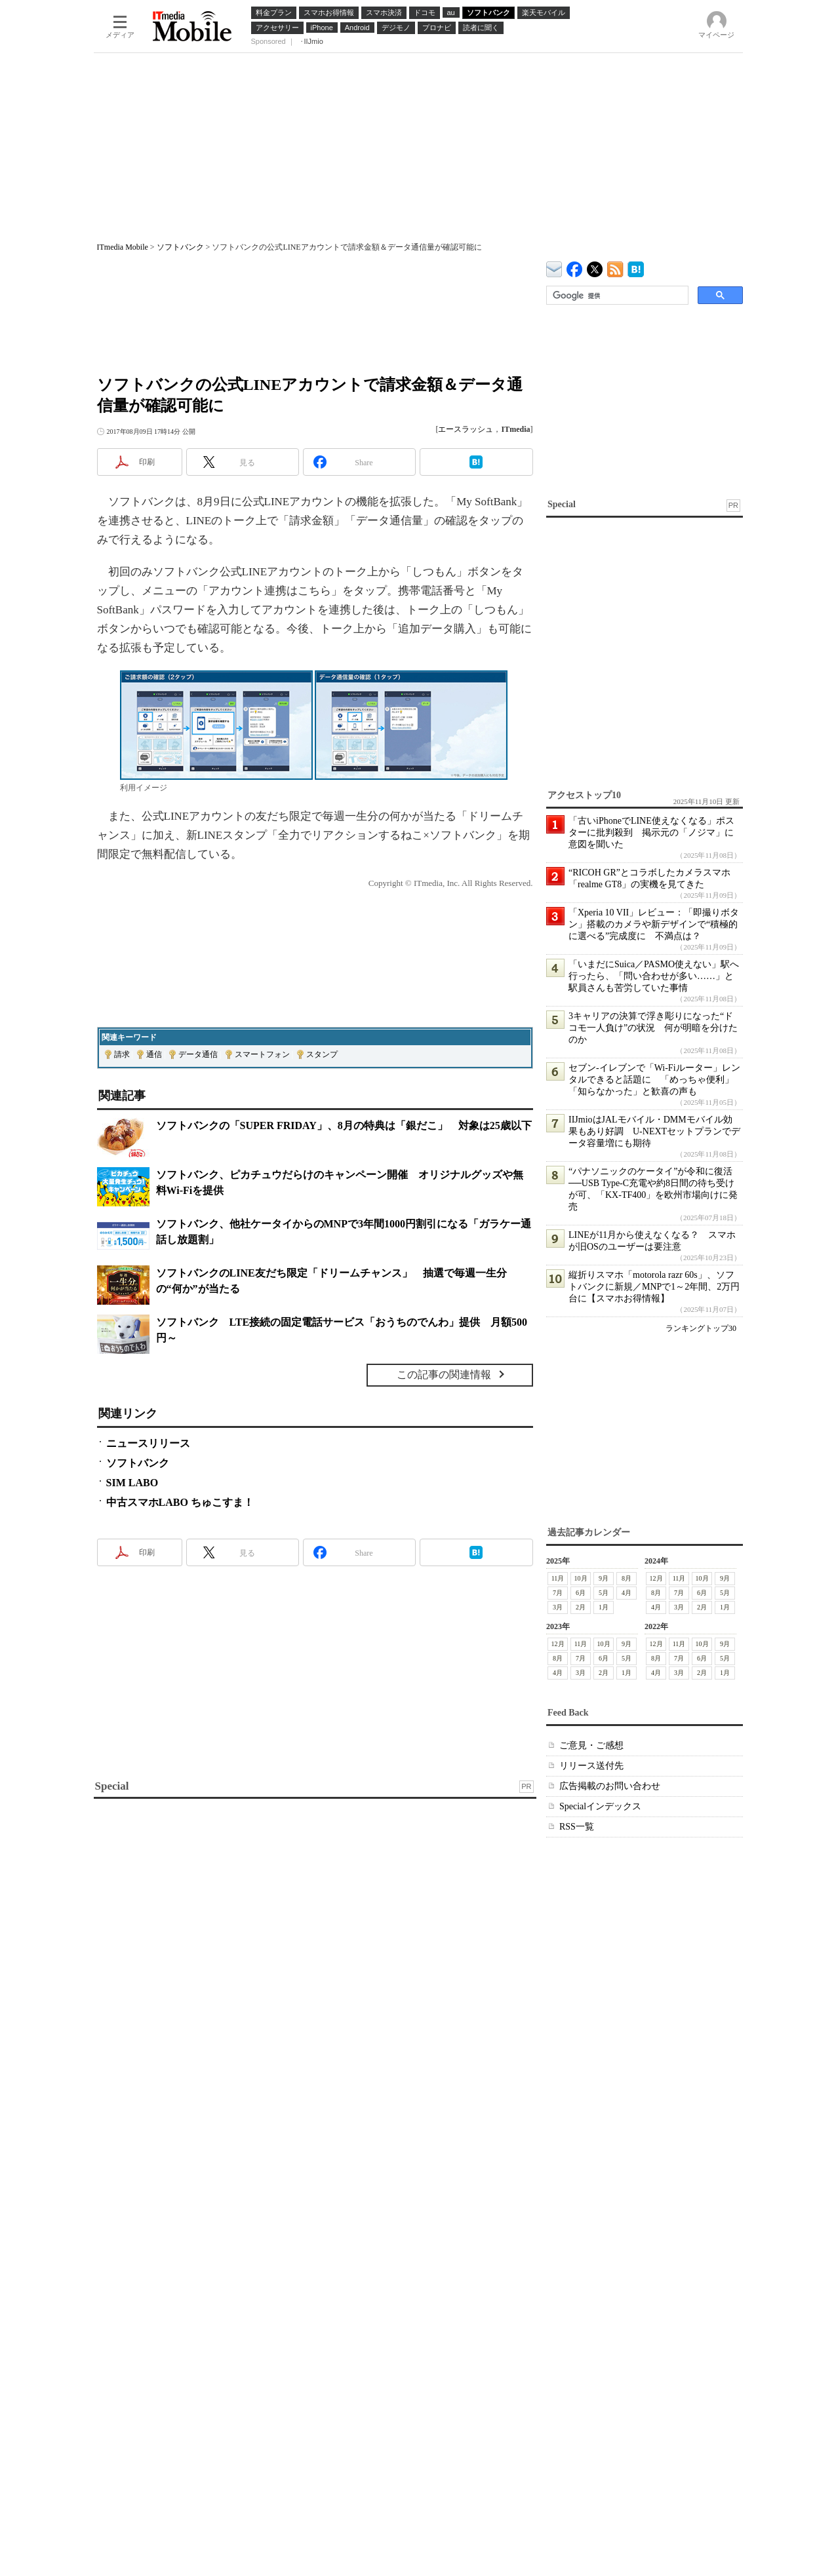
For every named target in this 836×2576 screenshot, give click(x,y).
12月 (655, 1578)
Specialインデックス (600, 1806)
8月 (626, 1578)
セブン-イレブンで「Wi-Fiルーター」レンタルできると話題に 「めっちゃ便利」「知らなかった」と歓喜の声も (654, 1079)
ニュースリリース (148, 1443)
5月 (603, 1592)
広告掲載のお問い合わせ (609, 1786)
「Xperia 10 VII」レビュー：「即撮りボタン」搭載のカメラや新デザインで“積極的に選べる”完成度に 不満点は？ (653, 924)
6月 (581, 1592)
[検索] (616, 295)
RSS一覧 (576, 1827)
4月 (626, 1592)
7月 (558, 1592)
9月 (603, 1578)
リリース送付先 (591, 1766)
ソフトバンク (180, 247)
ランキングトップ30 (701, 1328)
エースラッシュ (465, 429)
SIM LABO (132, 1482)
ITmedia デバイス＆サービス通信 (554, 267)
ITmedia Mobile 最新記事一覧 (615, 267)
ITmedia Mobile (122, 247)
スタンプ (322, 1054)
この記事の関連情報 (444, 1374)
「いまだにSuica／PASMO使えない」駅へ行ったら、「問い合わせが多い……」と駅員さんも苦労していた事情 (653, 976)
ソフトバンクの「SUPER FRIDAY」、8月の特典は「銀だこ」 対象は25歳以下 (344, 1125)
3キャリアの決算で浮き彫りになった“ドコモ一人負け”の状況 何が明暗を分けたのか (653, 1028)
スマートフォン (262, 1054)
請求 (122, 1054)
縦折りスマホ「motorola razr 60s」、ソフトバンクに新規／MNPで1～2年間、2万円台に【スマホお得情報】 (654, 1286)
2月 (581, 1607)
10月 (580, 1578)
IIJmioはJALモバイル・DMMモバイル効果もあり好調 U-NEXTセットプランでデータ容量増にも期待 (654, 1131)
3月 (558, 1607)
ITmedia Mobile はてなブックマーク (635, 267)
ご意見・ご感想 (591, 1745)
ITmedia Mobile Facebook (575, 266)
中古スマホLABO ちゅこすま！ (180, 1502)
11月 (557, 1578)
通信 (154, 1054)
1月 (603, 1607)
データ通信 (198, 1054)
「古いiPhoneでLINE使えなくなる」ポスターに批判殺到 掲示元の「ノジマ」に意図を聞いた (651, 832)
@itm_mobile (595, 266)
